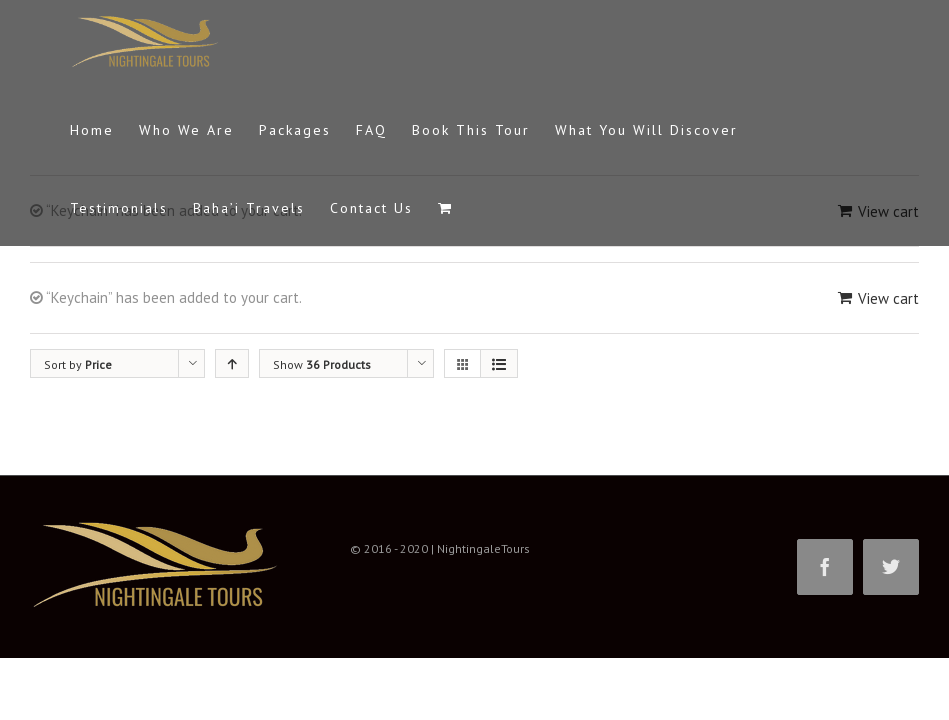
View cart (888, 298)
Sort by (78, 364)
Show (322, 364)
